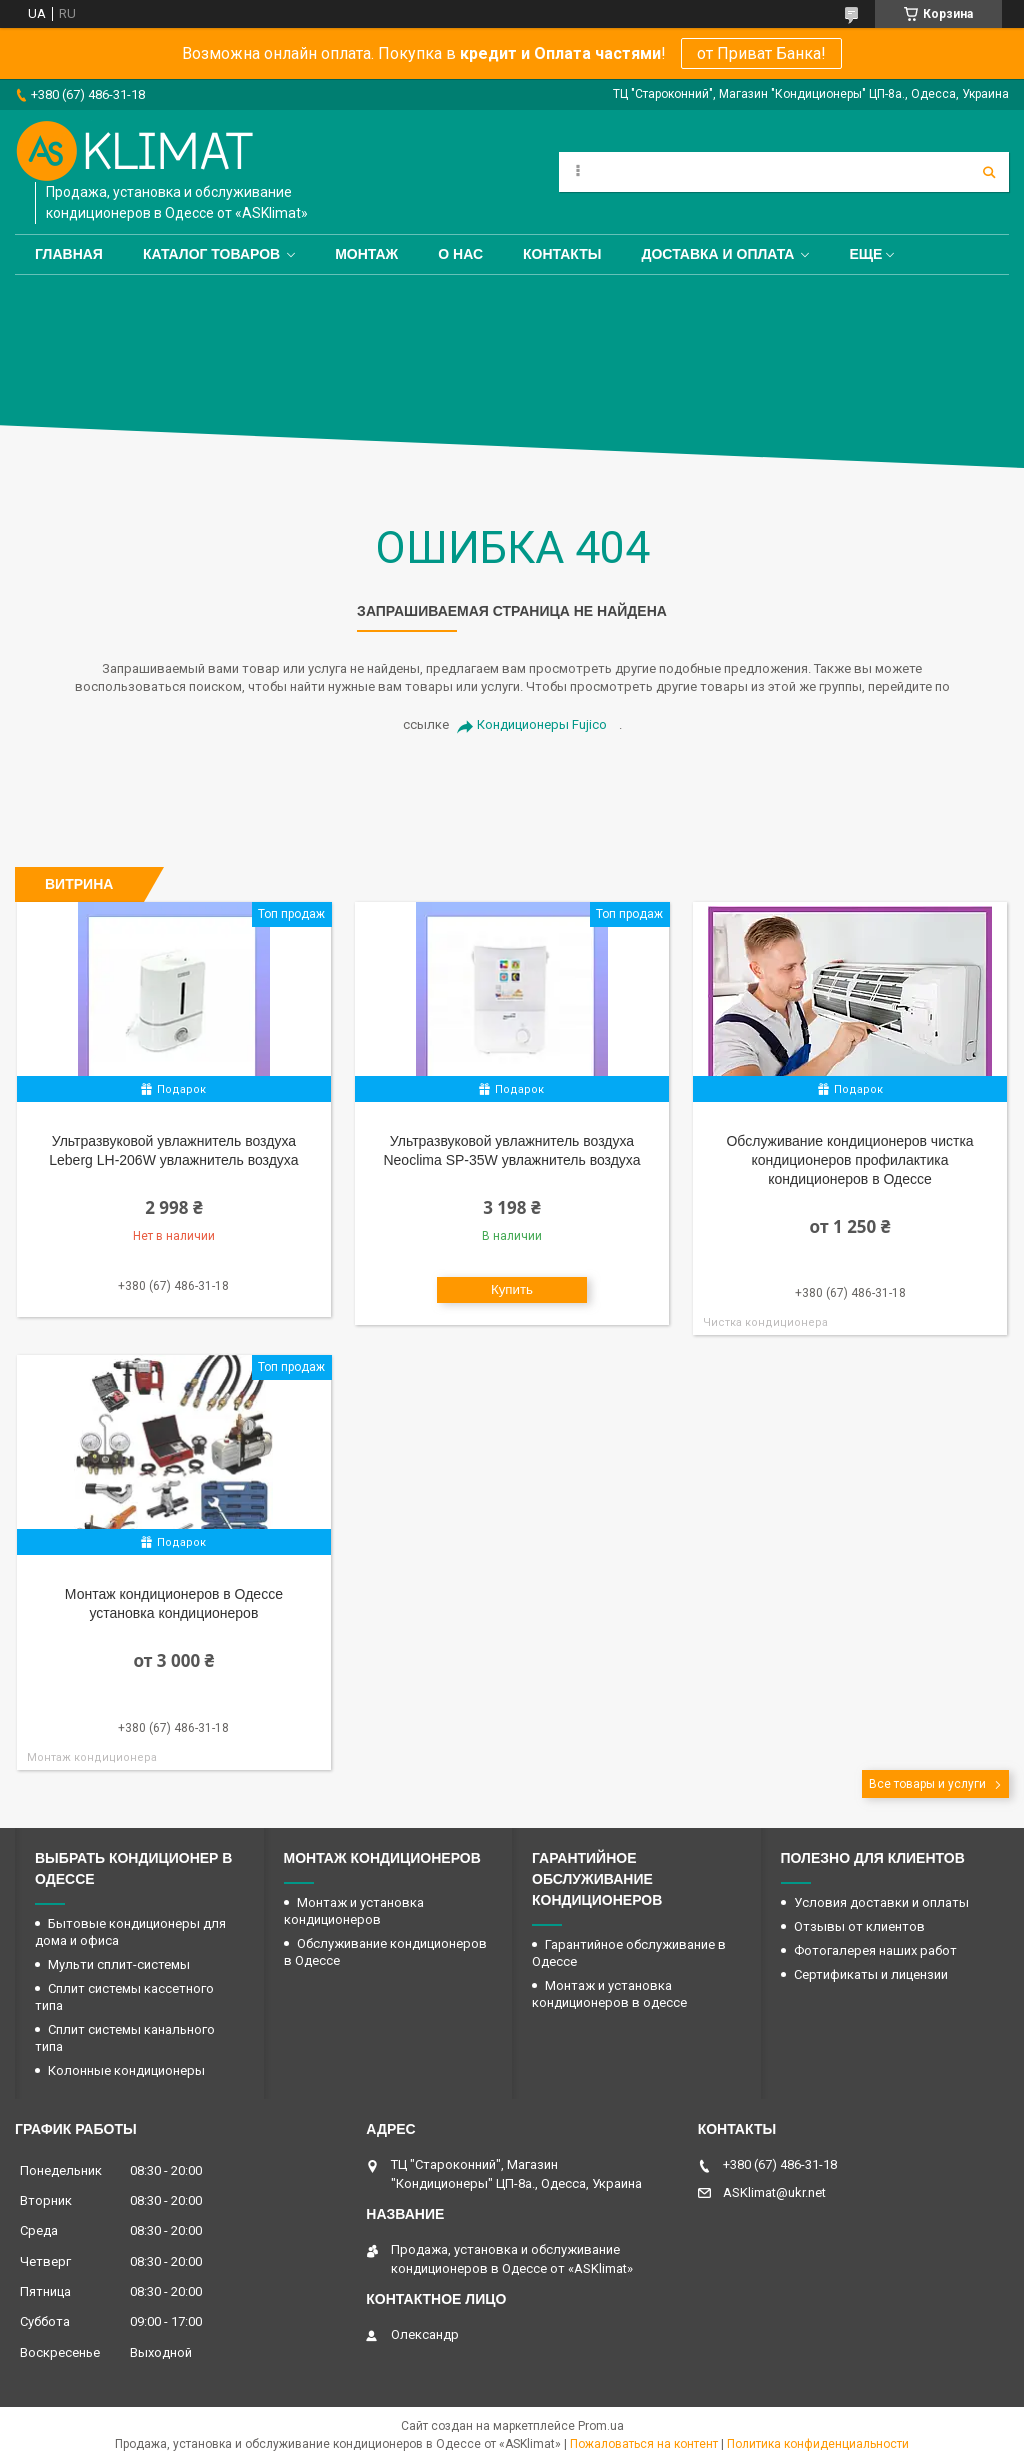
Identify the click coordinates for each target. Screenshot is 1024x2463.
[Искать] (989, 172)
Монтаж (366, 254)
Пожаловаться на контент (644, 2444)
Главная (69, 254)
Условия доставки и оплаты (881, 1902)
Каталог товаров (211, 254)
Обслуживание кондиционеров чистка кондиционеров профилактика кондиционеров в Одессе (849, 1160)
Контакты (562, 254)
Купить (512, 1289)
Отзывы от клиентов (859, 1926)
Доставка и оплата (718, 254)
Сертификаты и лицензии (871, 1974)
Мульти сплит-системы (119, 1964)
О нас (460, 254)
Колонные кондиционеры (126, 2070)
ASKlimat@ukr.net (774, 2192)
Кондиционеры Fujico (542, 724)
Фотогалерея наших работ (875, 1950)
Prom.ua (601, 2426)
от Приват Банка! (761, 53)
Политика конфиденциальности (818, 2444)
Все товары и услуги (927, 1784)
